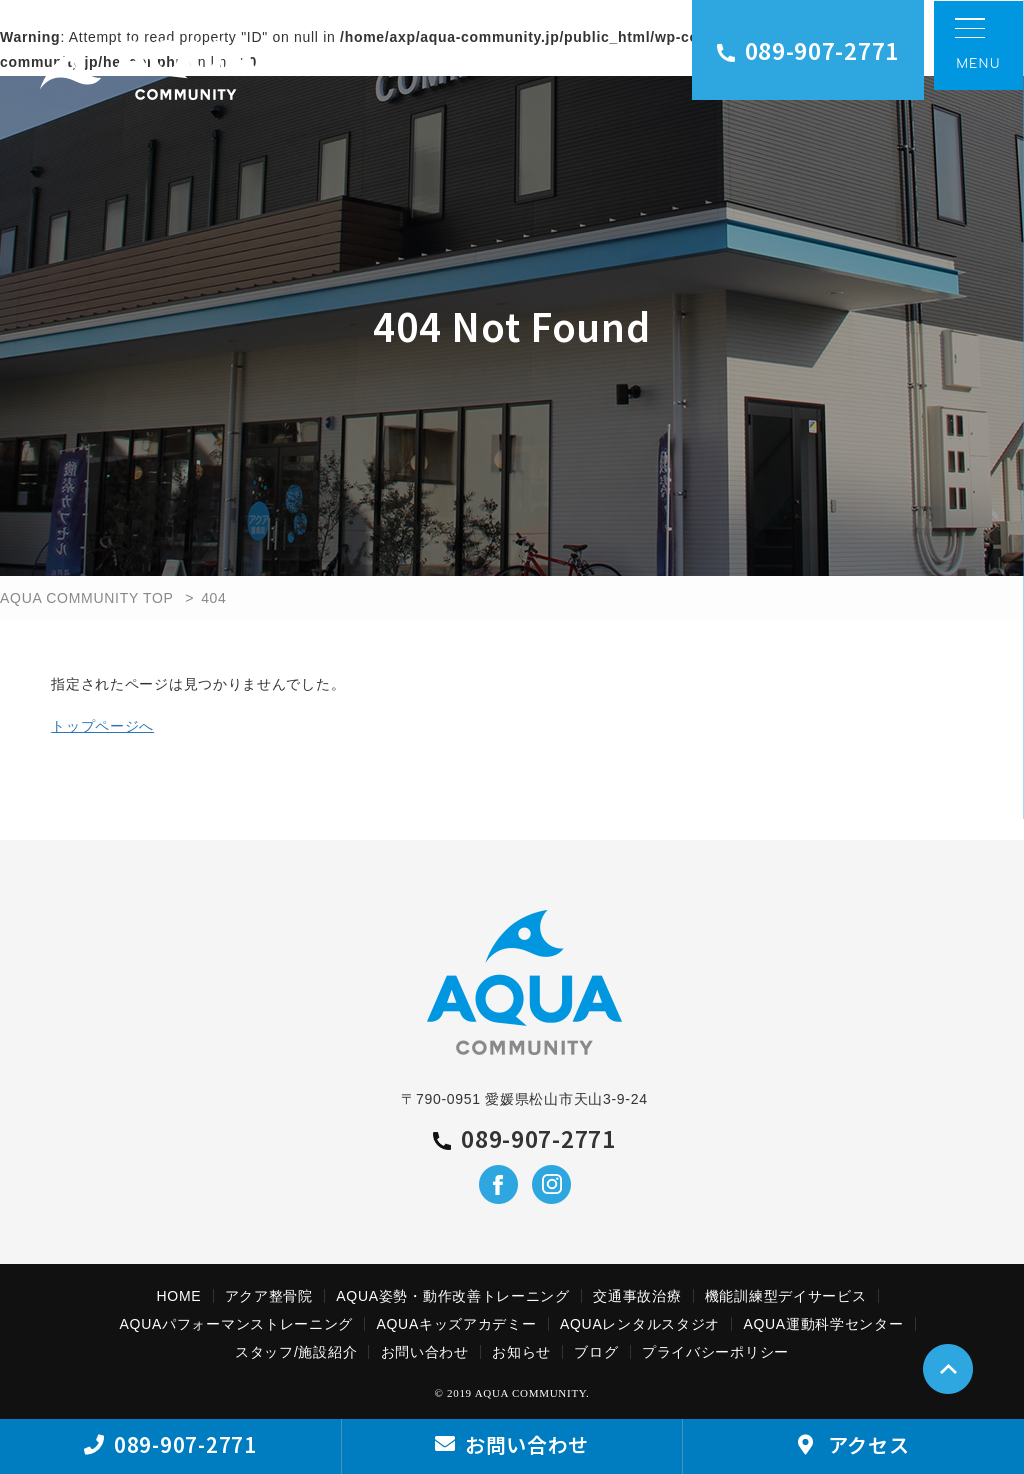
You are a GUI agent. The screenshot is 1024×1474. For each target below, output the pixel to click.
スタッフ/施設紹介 (296, 1352)
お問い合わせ (425, 1352)
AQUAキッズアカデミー (456, 1324)
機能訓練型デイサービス (786, 1296)
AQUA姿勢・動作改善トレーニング (453, 1296)
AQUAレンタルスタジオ (640, 1324)
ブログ (596, 1352)
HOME (179, 1296)
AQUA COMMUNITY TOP (87, 598)
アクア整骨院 (269, 1296)
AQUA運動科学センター (823, 1324)
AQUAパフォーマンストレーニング (237, 1324)
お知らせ (521, 1352)
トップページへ (102, 726)
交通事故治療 (637, 1296)
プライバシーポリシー (715, 1352)
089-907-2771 (808, 50)
